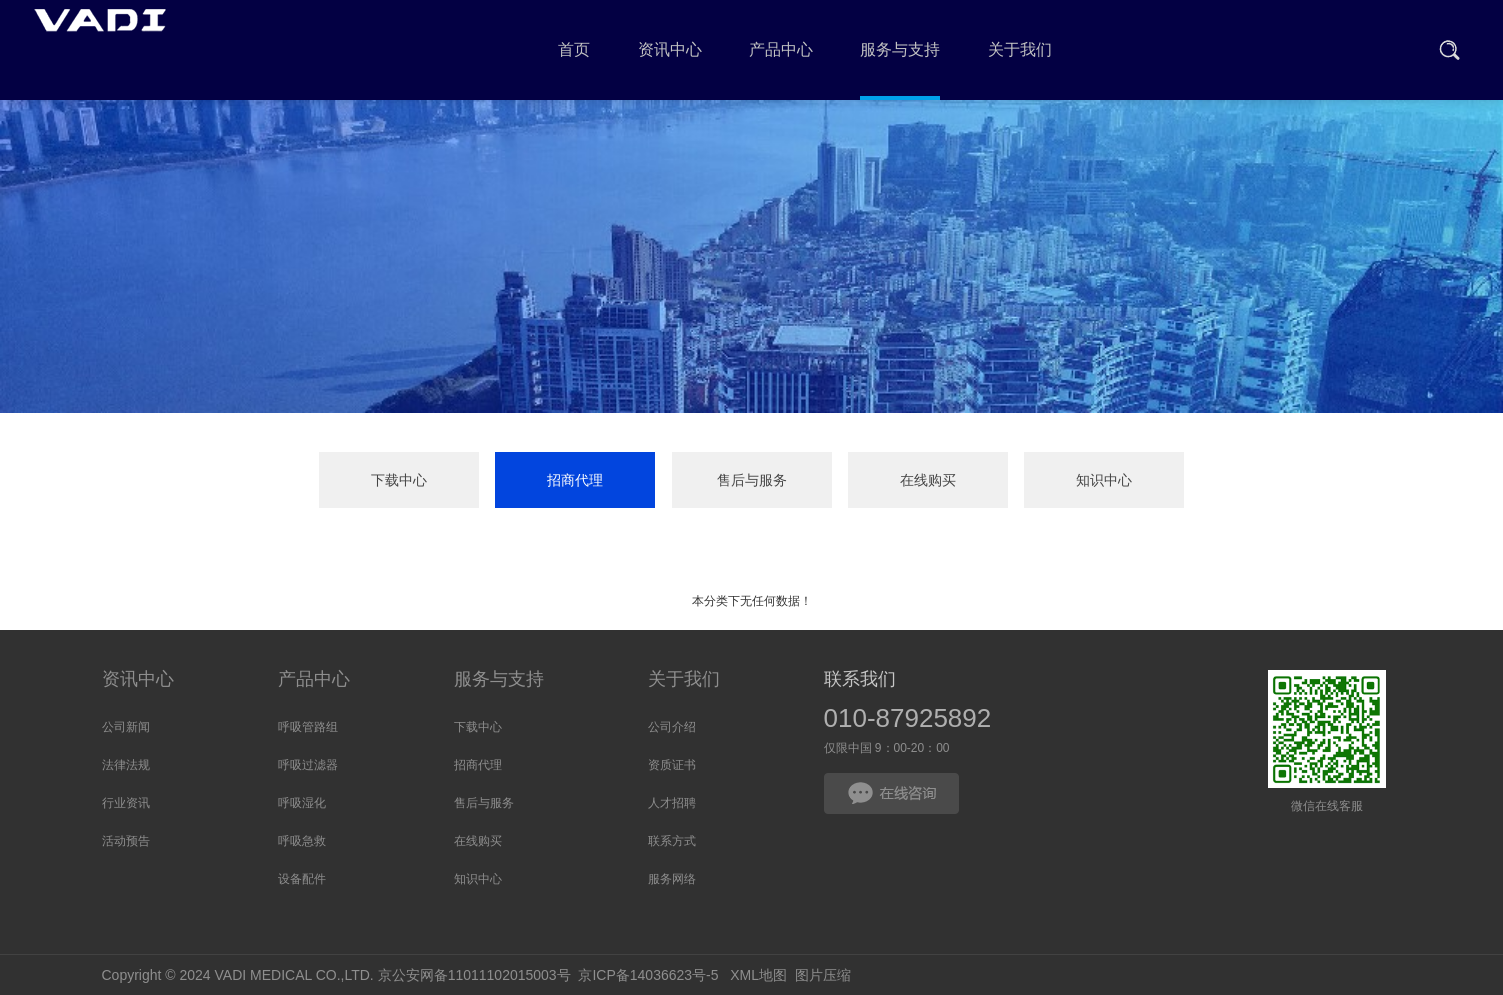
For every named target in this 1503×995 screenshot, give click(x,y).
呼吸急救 (302, 841)
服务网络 (672, 879)
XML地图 (758, 975)
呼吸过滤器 (308, 765)
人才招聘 (672, 803)
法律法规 (126, 765)
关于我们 (684, 679)
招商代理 (575, 480)
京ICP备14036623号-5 (648, 975)
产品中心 (314, 679)
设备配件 (302, 879)
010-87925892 (908, 718)
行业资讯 (126, 803)
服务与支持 (499, 679)
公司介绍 (672, 727)
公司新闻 (126, 727)
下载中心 (399, 480)
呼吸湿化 (302, 803)
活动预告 (126, 841)
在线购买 (928, 480)
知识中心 (1104, 480)
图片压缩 (823, 975)
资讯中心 (138, 679)
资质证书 (672, 765)
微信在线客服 (1327, 730)
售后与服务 (752, 480)
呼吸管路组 (308, 727)
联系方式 (672, 841)
